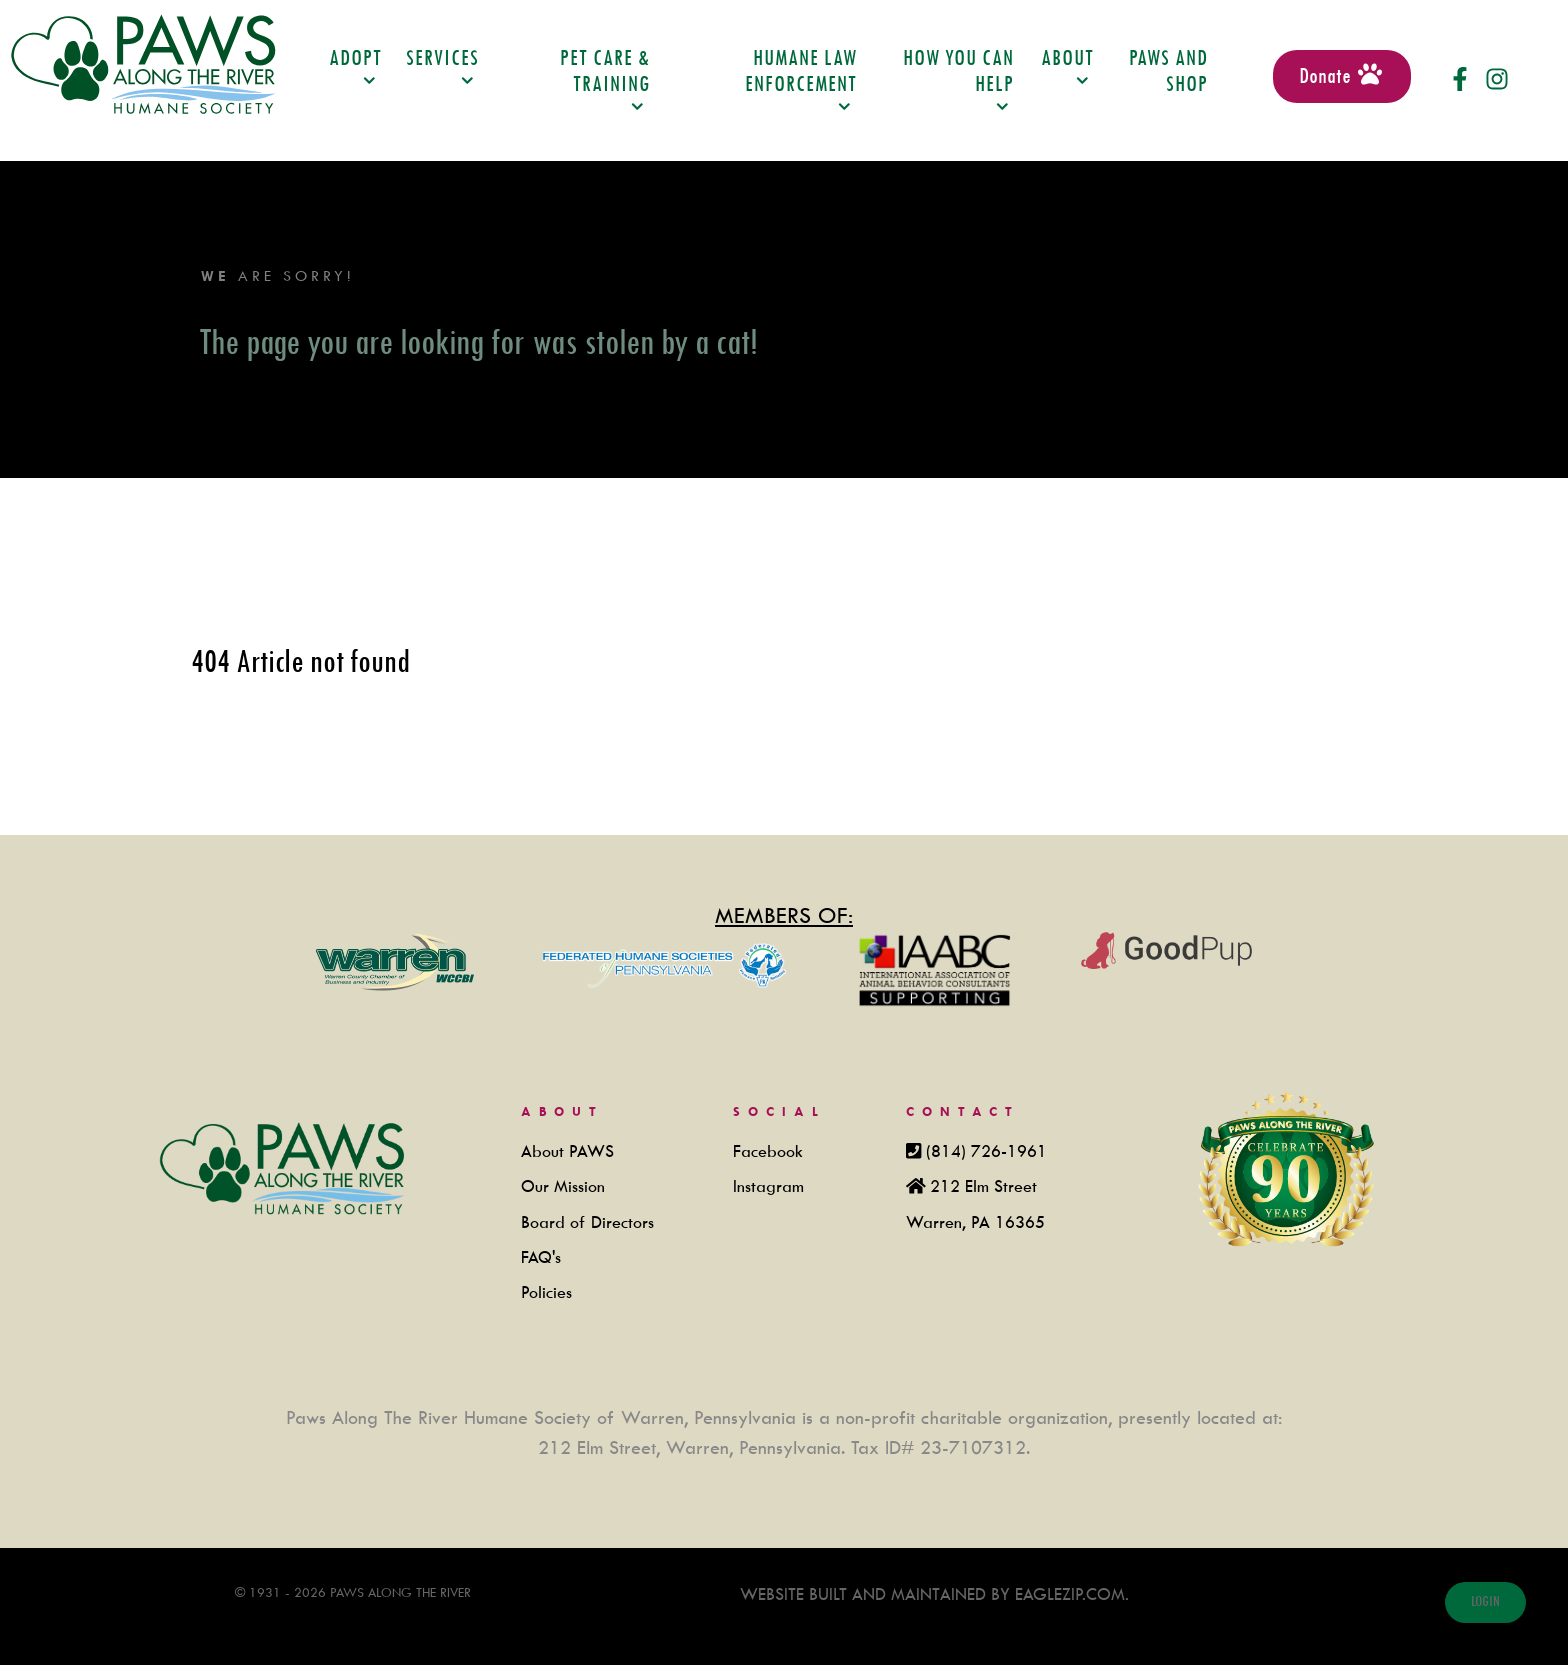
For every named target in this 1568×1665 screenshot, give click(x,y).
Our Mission (563, 1186)
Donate (1342, 75)
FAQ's (541, 1257)
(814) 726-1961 (986, 1151)
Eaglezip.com (1067, 1594)
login (1485, 1601)
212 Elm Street (983, 1186)
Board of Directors (587, 1222)
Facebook (768, 1151)
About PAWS (567, 1151)
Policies (546, 1292)
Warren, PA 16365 (975, 1222)
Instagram (768, 1186)
